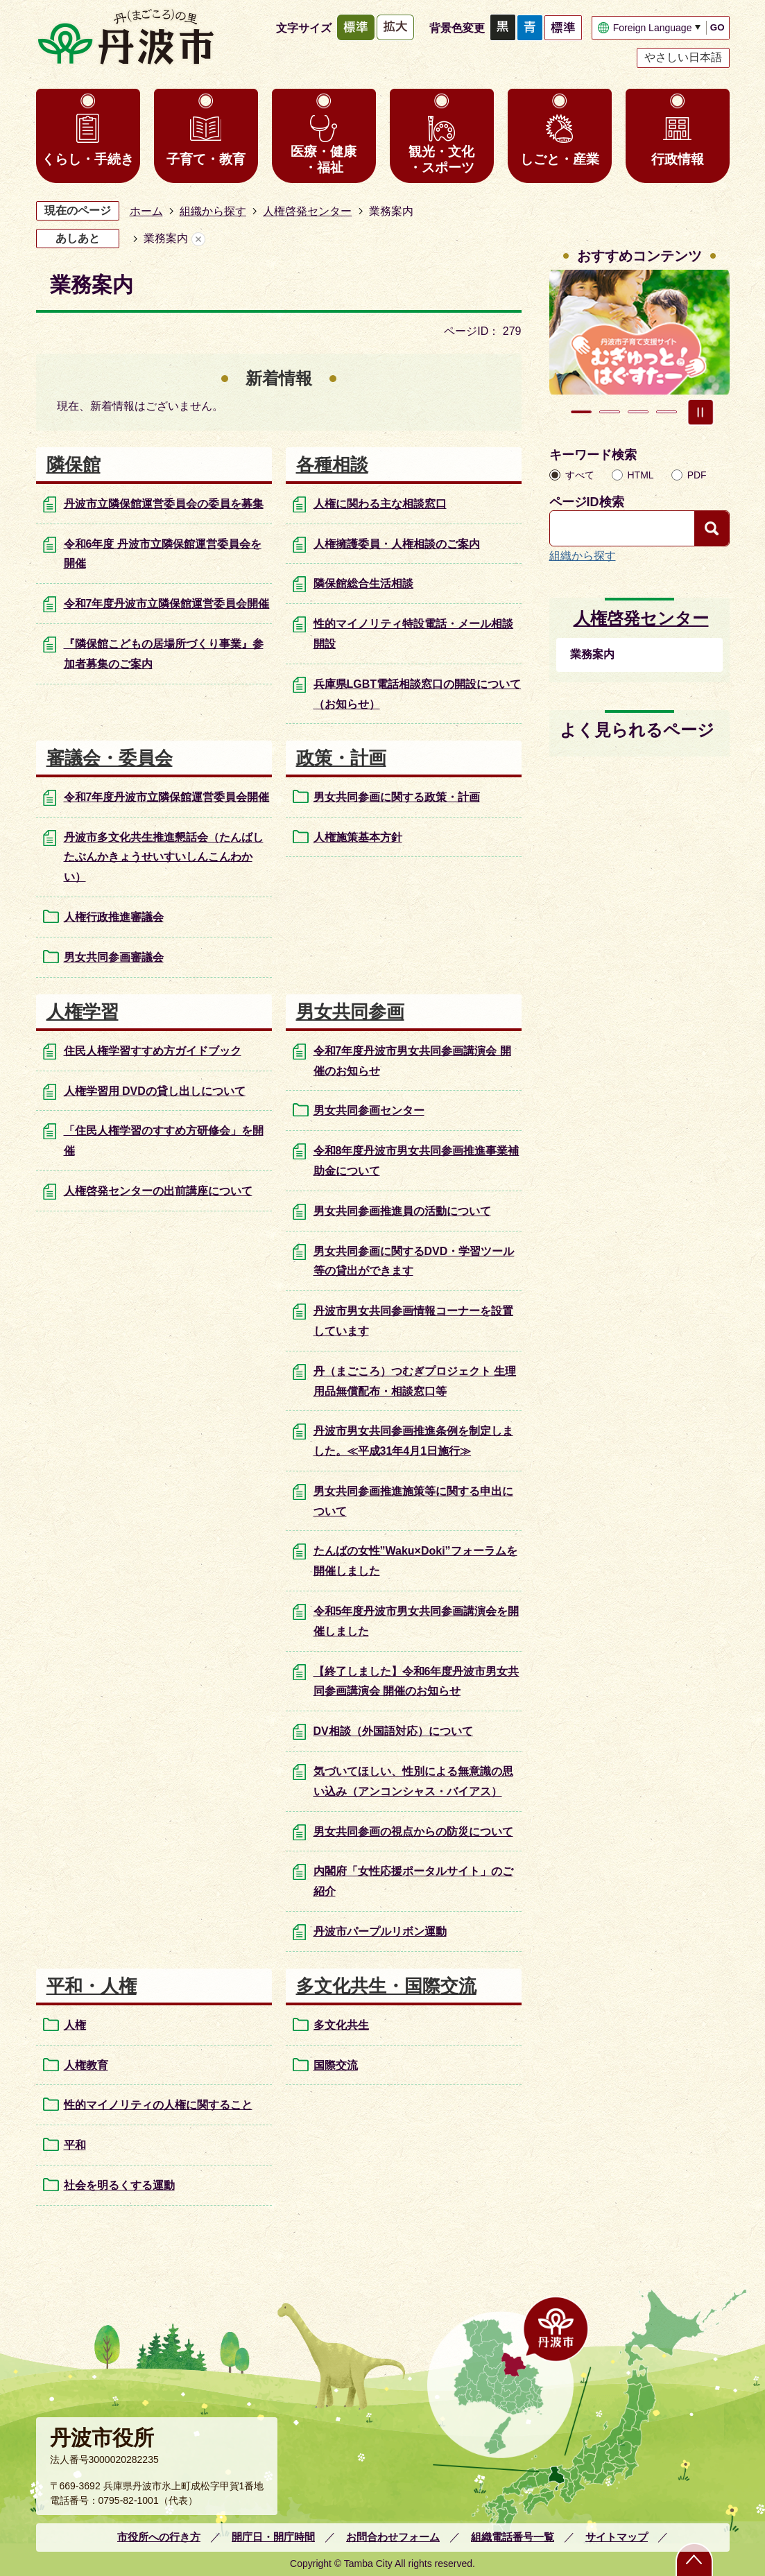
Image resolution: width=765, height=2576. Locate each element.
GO (717, 27)
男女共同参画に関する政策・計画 (396, 797)
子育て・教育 (206, 159)
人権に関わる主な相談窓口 (380, 504)
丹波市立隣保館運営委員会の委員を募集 (164, 504)
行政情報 (677, 159)
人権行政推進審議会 (114, 917)
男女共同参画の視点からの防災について (413, 1832)
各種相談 (332, 464)
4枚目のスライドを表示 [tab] (666, 412)
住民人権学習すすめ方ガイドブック (152, 1051)
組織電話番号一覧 (512, 2537)
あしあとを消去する (198, 239)
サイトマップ (616, 2537)
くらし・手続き (88, 159)
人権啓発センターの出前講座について (158, 1191)
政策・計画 (341, 757)
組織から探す (213, 211)
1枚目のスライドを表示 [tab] (581, 412)
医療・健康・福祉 (323, 159)
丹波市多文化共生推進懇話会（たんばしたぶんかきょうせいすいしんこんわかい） (164, 857)
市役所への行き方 (158, 2537)
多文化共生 (341, 2025)
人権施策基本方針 (357, 837)
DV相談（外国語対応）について (393, 1731)
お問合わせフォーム (393, 2537)
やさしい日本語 (683, 57)
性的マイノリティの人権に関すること (158, 2105)
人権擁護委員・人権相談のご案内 (396, 544)
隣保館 (73, 464)
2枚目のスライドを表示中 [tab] (609, 412)
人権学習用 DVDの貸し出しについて (155, 1091)
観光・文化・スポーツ (441, 159)
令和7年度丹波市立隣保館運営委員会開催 (167, 604)
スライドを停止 (700, 412)
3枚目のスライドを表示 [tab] (638, 412)
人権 (75, 2025)
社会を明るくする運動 (119, 2185)
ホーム (146, 211)
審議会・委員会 (109, 757)
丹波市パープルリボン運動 (380, 1931)
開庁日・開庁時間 (273, 2537)
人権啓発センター (307, 211)
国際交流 (335, 2065)
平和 (75, 2145)
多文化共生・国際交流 (386, 1986)
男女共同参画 (350, 1011)
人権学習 (82, 1011)
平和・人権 (91, 1986)
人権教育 (86, 2065)
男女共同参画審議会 (114, 957)
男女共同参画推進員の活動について (402, 1211)
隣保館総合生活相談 (363, 583)
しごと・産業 (559, 159)
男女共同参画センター (368, 1110)
